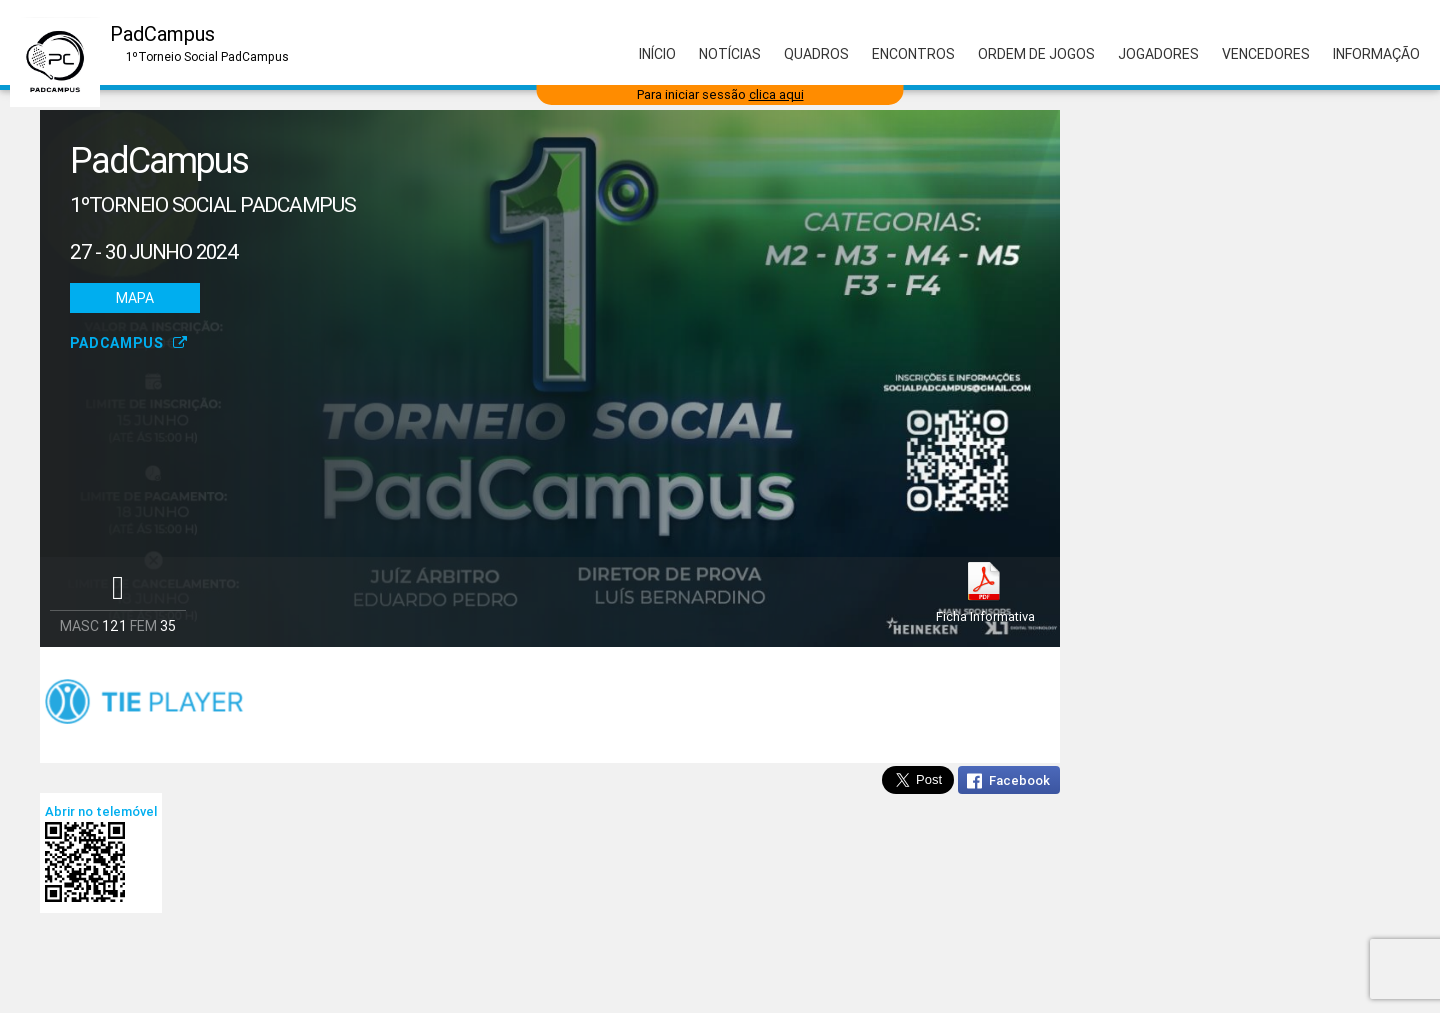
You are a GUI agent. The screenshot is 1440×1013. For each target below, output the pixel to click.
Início (657, 54)
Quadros (816, 54)
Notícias (730, 54)
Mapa (135, 298)
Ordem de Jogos (1036, 54)
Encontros (913, 54)
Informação (1376, 54)
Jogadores (1158, 54)
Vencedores (1266, 54)
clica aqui (776, 94)
